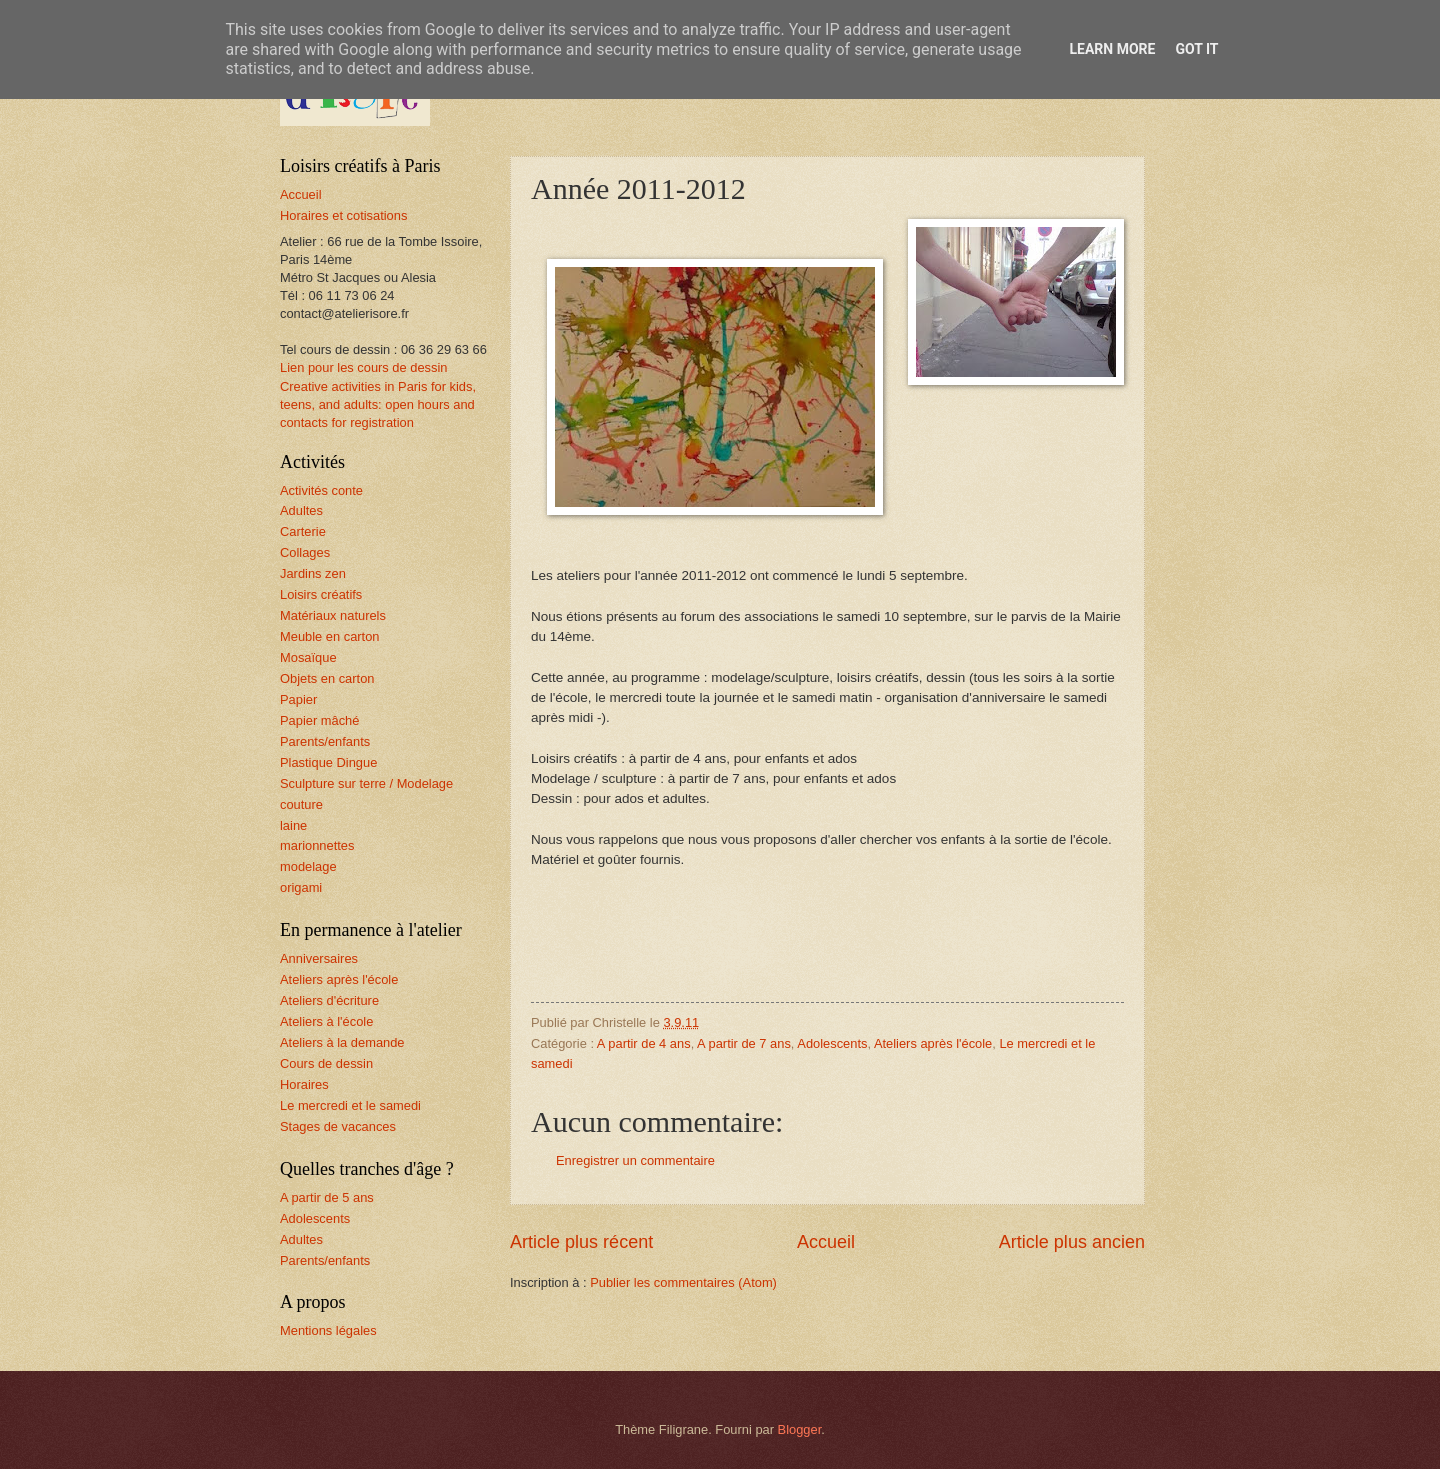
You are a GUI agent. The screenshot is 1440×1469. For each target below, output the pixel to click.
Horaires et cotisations (343, 215)
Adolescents (832, 1043)
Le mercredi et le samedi (350, 1105)
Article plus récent (581, 1242)
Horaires (304, 1084)
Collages (305, 552)
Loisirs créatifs (321, 594)
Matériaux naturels (333, 615)
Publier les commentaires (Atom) (683, 1282)
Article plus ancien (1072, 1242)
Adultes (301, 510)
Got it (1196, 49)
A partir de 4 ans (644, 1043)
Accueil (826, 1242)
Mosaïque (308, 657)
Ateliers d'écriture (329, 1000)
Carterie (303, 531)
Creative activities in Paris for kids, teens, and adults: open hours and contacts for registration (378, 404)
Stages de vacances (338, 1126)
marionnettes (317, 845)
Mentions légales (328, 1330)
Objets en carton (327, 678)
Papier (298, 699)
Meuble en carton (330, 636)
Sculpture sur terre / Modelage (366, 783)
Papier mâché (319, 720)
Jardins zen (313, 573)
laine (293, 825)
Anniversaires (319, 958)
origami (301, 887)
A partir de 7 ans (744, 1043)
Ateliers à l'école (326, 1021)
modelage (308, 866)
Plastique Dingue (328, 762)
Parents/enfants (325, 741)
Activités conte (321, 490)
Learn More (1112, 49)
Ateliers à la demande (342, 1042)
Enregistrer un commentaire (635, 1160)
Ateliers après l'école (933, 1043)
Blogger (800, 1429)
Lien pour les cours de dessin (363, 367)
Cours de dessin (326, 1063)
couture (301, 804)
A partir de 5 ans (327, 1197)
